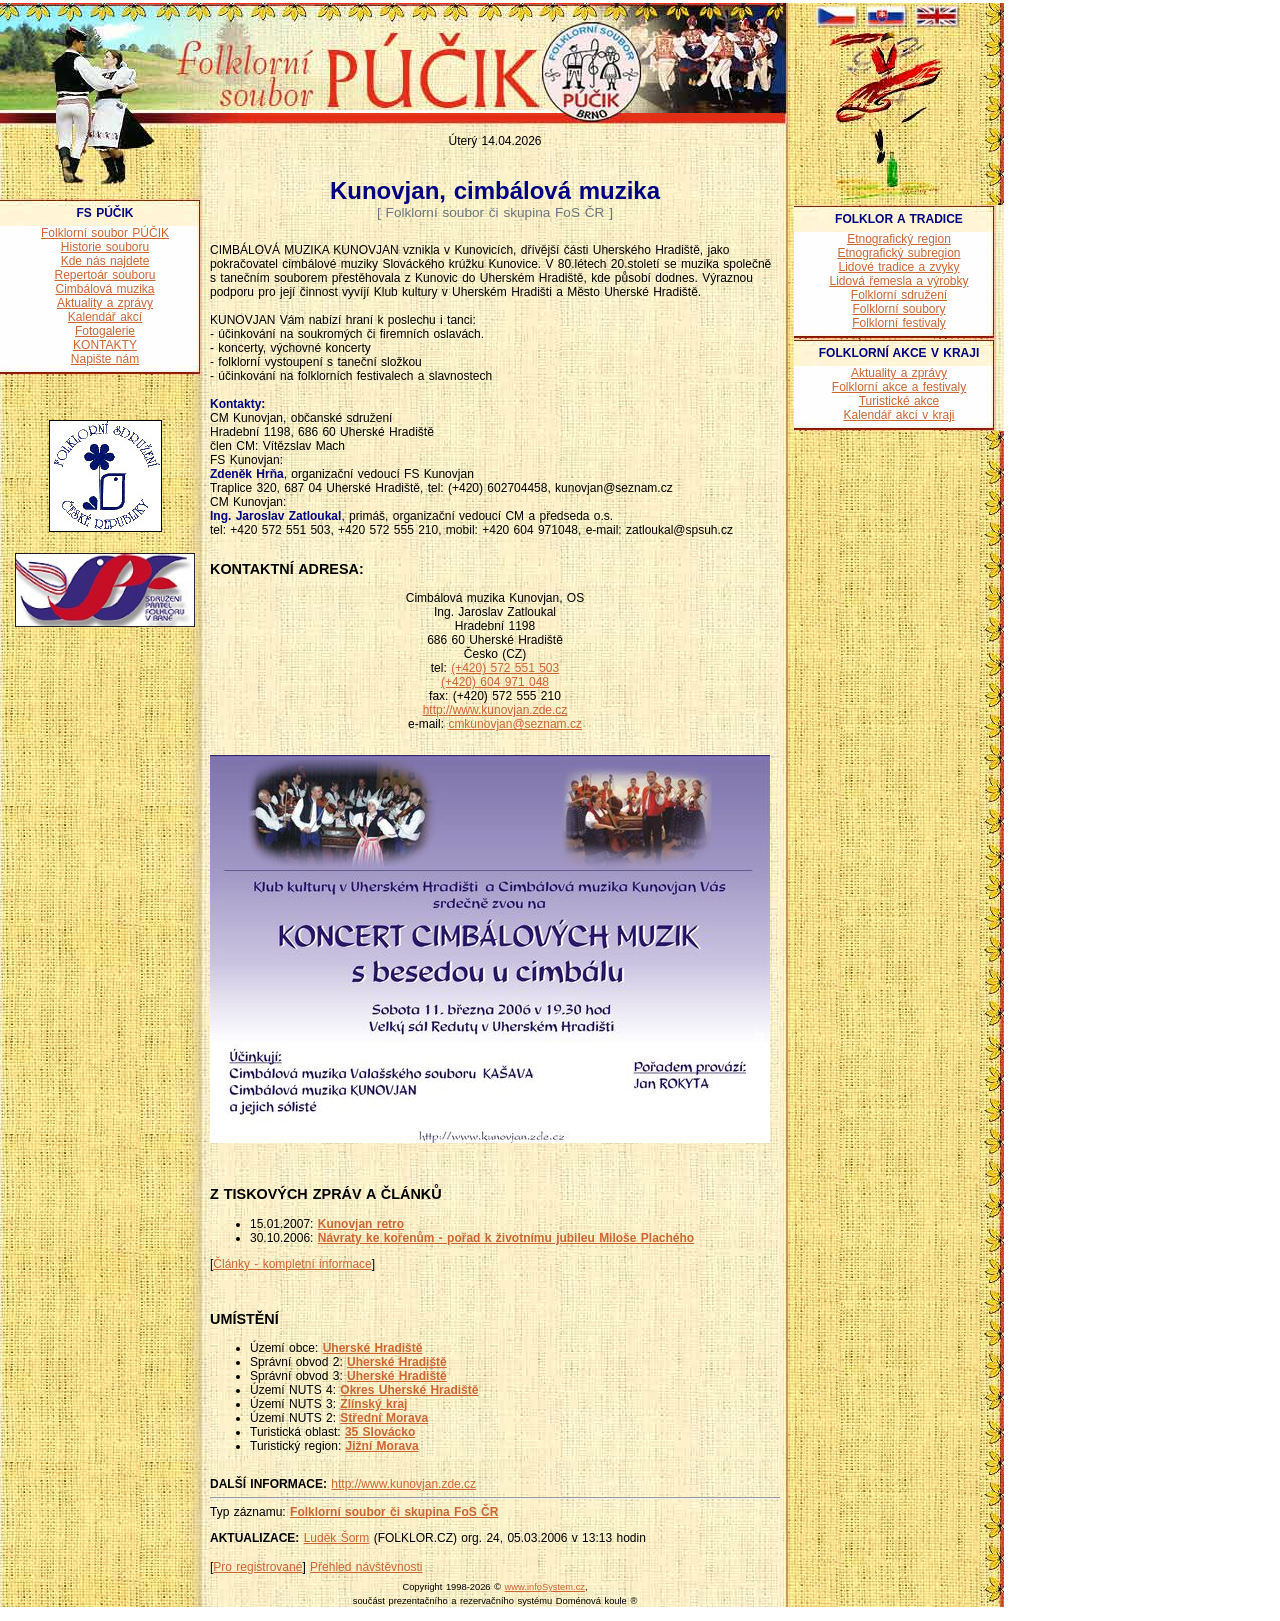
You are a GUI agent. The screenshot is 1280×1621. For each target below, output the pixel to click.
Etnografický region (899, 239)
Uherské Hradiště (373, 1348)
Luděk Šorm (337, 1538)
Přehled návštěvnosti (366, 1567)
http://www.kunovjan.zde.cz (495, 710)
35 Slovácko (380, 1432)
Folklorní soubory (898, 309)
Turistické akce (899, 401)
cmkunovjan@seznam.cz (515, 724)
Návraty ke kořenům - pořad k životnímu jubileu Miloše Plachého (506, 1238)
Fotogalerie (105, 331)
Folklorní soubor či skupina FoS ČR (394, 1512)
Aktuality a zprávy (105, 303)
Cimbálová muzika (104, 289)
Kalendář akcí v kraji (898, 415)
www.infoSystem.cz (545, 1587)
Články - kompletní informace (292, 1264)
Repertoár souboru (104, 275)
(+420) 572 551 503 (505, 668)
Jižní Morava (382, 1446)
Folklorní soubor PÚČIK (105, 233)
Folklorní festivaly (899, 323)
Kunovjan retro (361, 1224)
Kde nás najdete (105, 261)
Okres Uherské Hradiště (409, 1390)
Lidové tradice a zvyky (898, 267)
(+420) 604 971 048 (495, 682)
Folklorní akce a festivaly (899, 387)
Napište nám (105, 359)
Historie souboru (105, 247)
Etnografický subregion (898, 253)
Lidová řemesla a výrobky (898, 281)
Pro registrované (257, 1567)
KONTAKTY (105, 345)
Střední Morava (384, 1418)
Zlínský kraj (373, 1404)
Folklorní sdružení (899, 295)
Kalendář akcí (105, 317)
